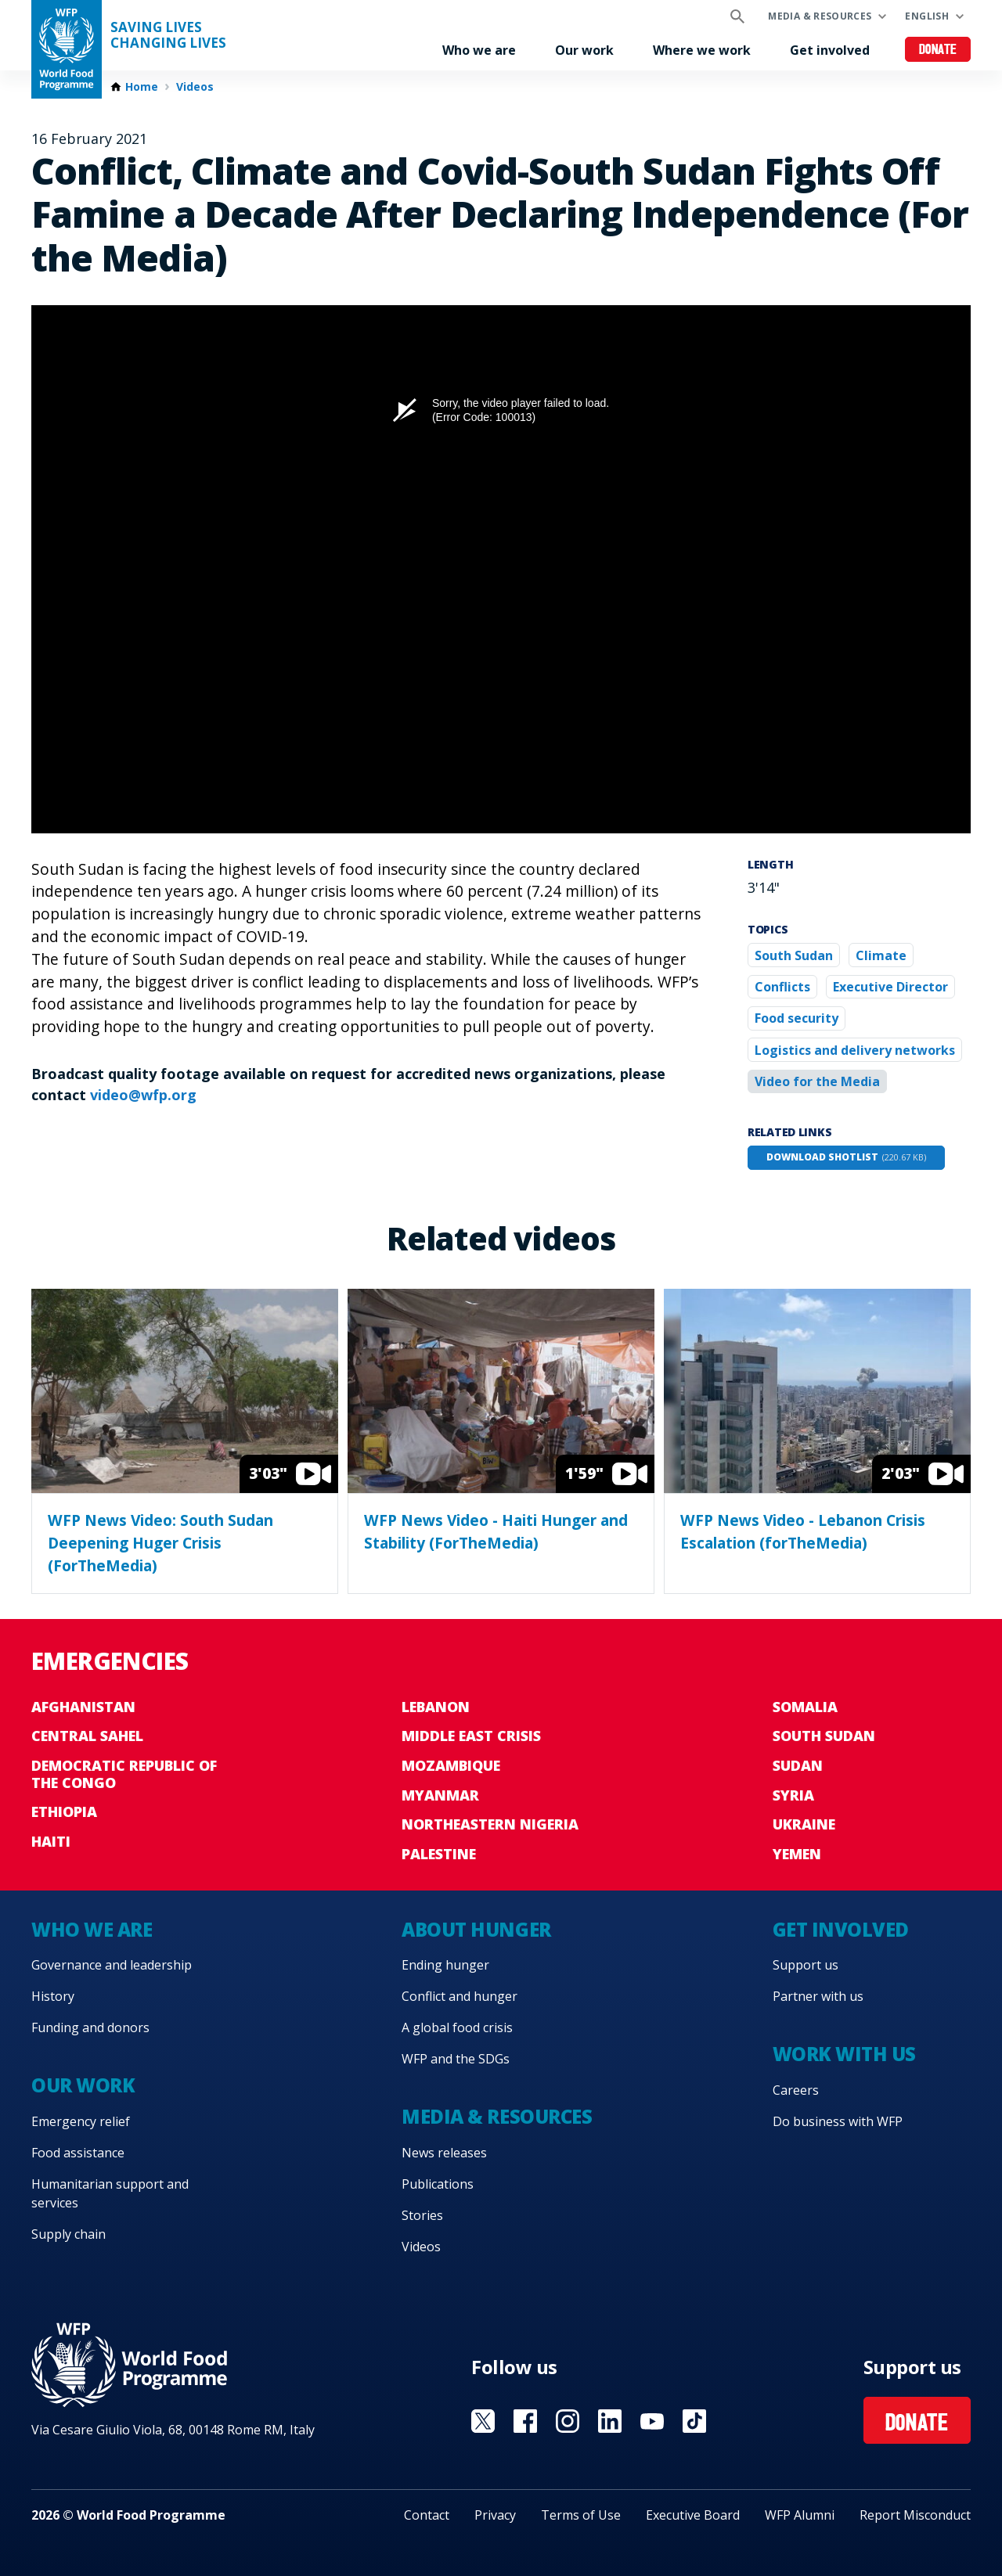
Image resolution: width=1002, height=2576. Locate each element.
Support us (805, 1964)
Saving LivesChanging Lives (168, 35)
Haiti (50, 1841)
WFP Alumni (799, 2515)
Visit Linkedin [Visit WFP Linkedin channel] (610, 2421)
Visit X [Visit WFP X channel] (483, 2421)
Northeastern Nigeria (490, 1824)
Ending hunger (445, 1964)
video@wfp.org (143, 1094)
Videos (195, 87)
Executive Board (693, 2515)
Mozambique (451, 1765)
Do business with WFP (838, 2121)
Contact (426, 2515)
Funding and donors (90, 2027)
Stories (422, 2215)
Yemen (797, 1853)
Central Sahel (87, 1735)
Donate (938, 50)
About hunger (476, 1929)
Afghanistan (83, 1706)
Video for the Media (817, 1081)
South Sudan (794, 955)
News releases (444, 2152)
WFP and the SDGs (456, 2058)
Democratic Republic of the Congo (124, 1774)
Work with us (844, 2054)
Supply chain (68, 2234)
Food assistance (77, 2152)
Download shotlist (846, 1157)
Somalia (805, 1706)
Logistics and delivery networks (855, 1050)
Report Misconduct (915, 2515)
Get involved (830, 50)
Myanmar (440, 1795)
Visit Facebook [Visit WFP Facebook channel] (525, 2421)
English (927, 16)
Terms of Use (581, 2515)
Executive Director (890, 986)
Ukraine (804, 1824)
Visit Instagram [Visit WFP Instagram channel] (567, 2421)
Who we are (479, 50)
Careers (796, 2090)
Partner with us (818, 1996)
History (52, 1996)
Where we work (702, 50)
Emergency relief (80, 2121)
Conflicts (782, 986)
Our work (584, 50)
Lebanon (436, 1706)
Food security (796, 1018)
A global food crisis (457, 2027)
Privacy (495, 2515)
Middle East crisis (471, 1735)
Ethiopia (64, 1811)
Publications (438, 2184)
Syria (793, 1795)
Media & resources (819, 16)
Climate (881, 955)
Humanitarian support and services (110, 2193)
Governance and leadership (111, 1964)
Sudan (798, 1765)
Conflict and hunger (459, 1996)
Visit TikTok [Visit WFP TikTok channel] (694, 2421)
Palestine (439, 1853)
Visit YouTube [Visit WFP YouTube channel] (652, 2421)
